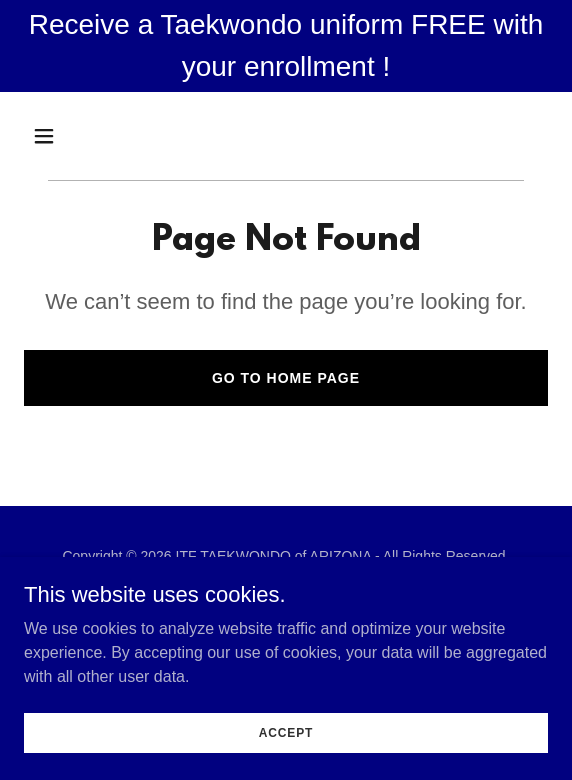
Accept (286, 732)
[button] (63, 136)
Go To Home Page (286, 378)
